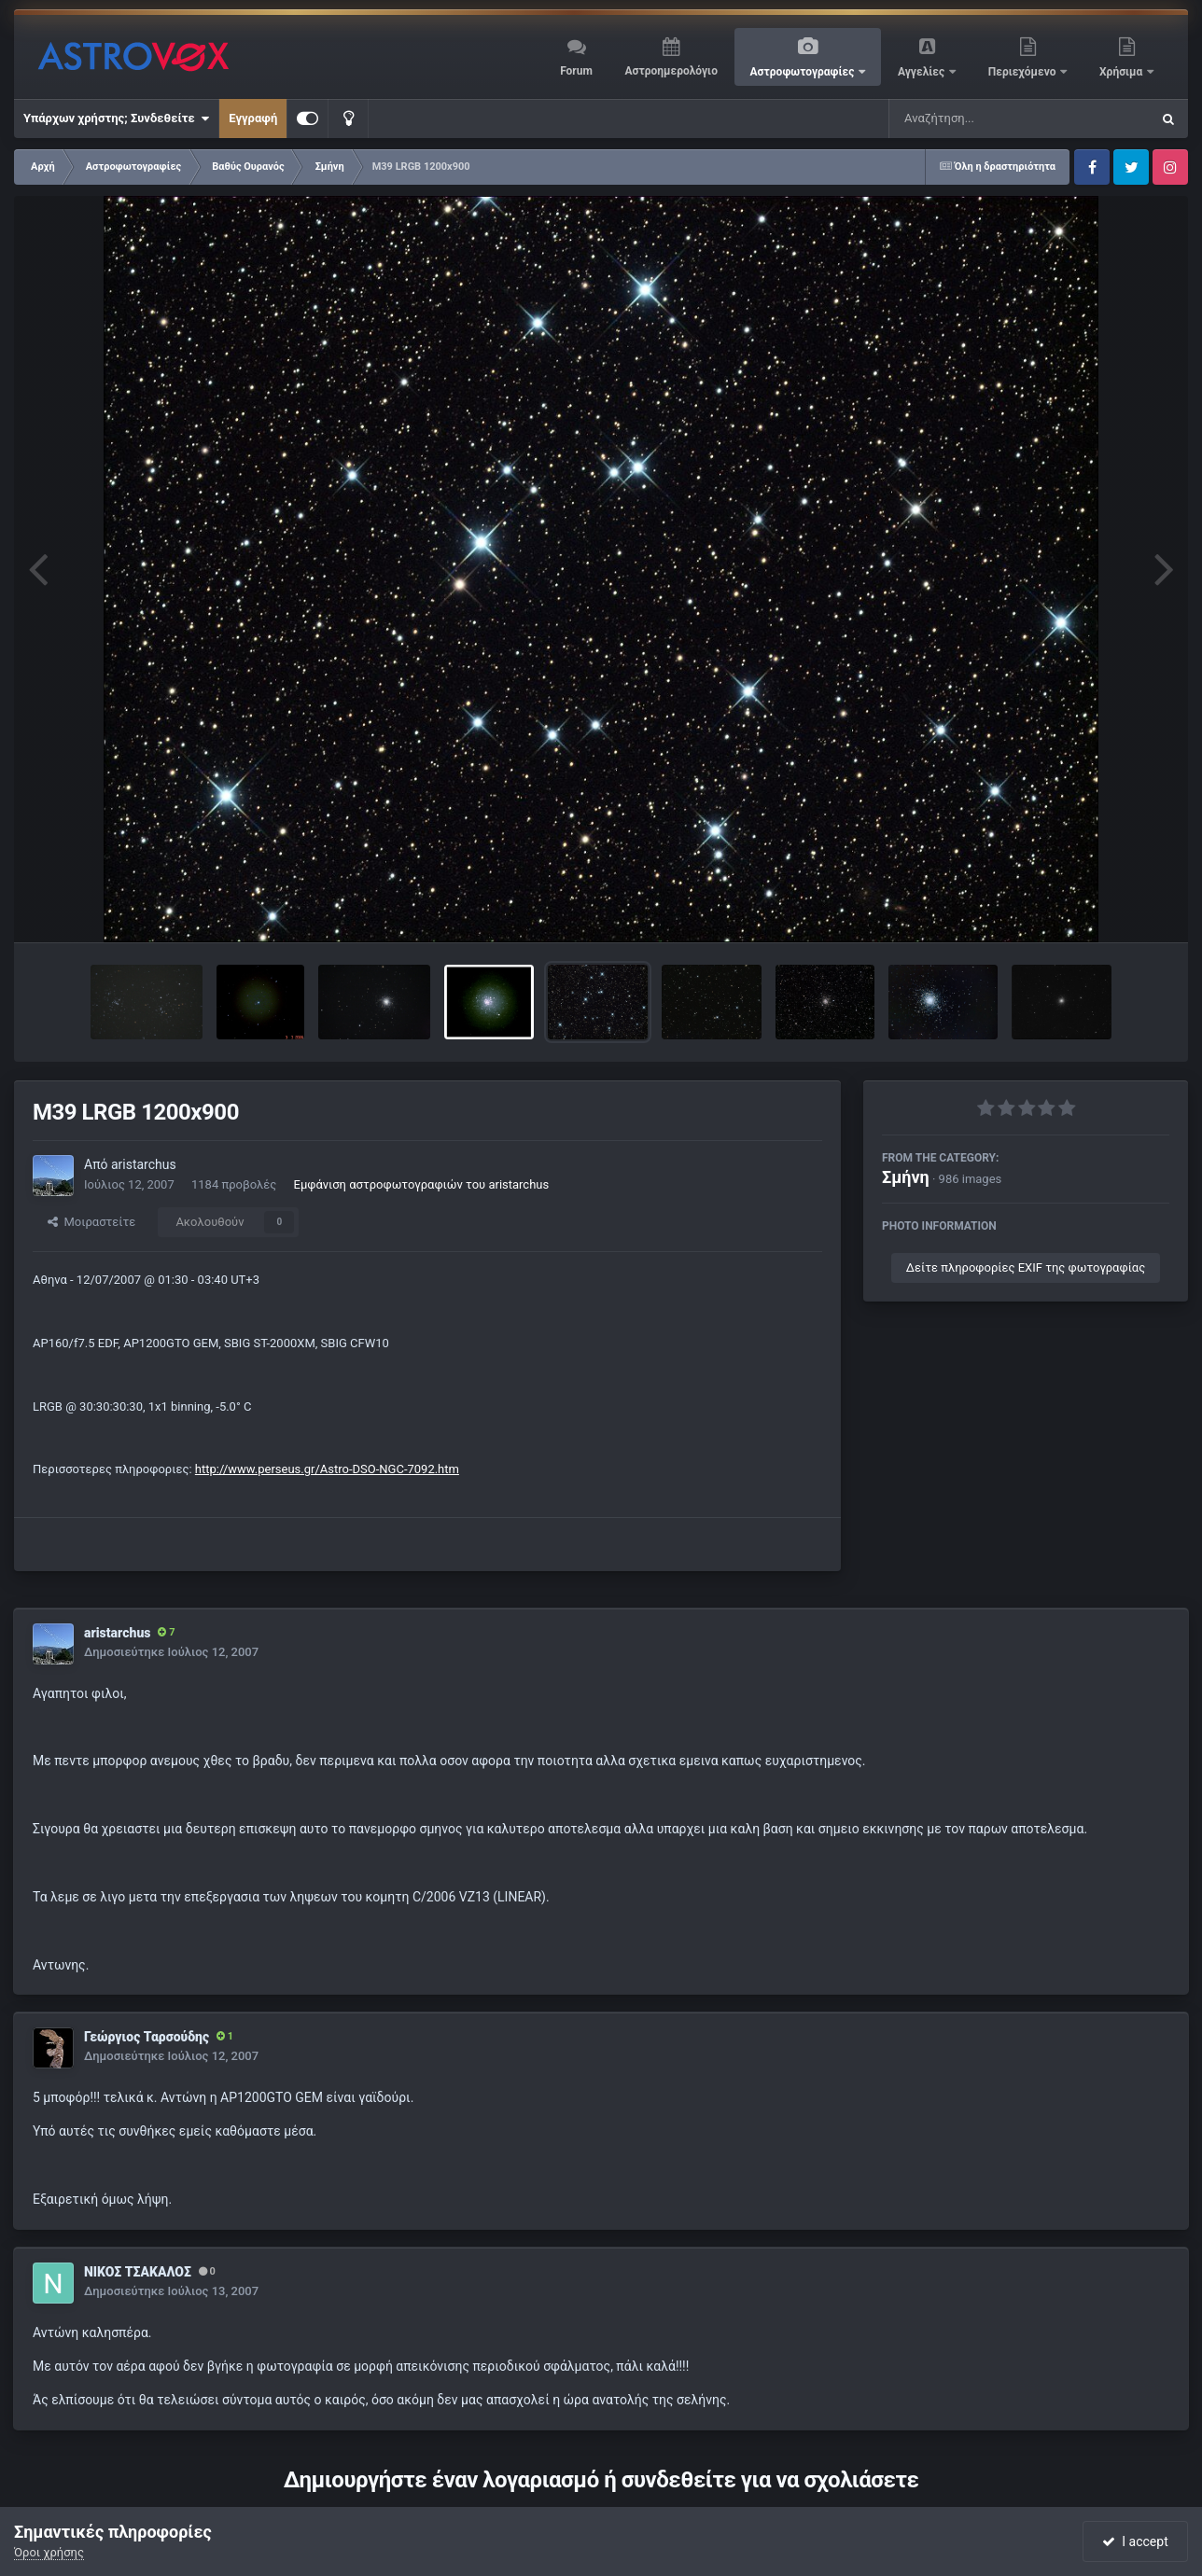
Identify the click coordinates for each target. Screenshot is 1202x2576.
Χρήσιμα (1122, 71)
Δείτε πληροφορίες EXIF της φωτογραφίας (1025, 1267)
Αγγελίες (922, 71)
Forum (576, 70)
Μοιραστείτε (91, 1222)
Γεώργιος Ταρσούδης (146, 2036)
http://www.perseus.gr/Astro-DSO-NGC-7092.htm (327, 1469)
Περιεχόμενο (1023, 71)
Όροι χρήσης (49, 2552)
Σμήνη (905, 1177)
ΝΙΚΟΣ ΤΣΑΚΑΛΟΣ (137, 2271)
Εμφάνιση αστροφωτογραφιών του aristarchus (422, 1184)
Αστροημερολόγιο (670, 70)
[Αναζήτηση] (981, 118)
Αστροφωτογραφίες (804, 71)
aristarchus (143, 1164)
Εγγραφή (253, 118)
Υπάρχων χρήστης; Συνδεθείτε (116, 118)
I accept (1134, 2541)
